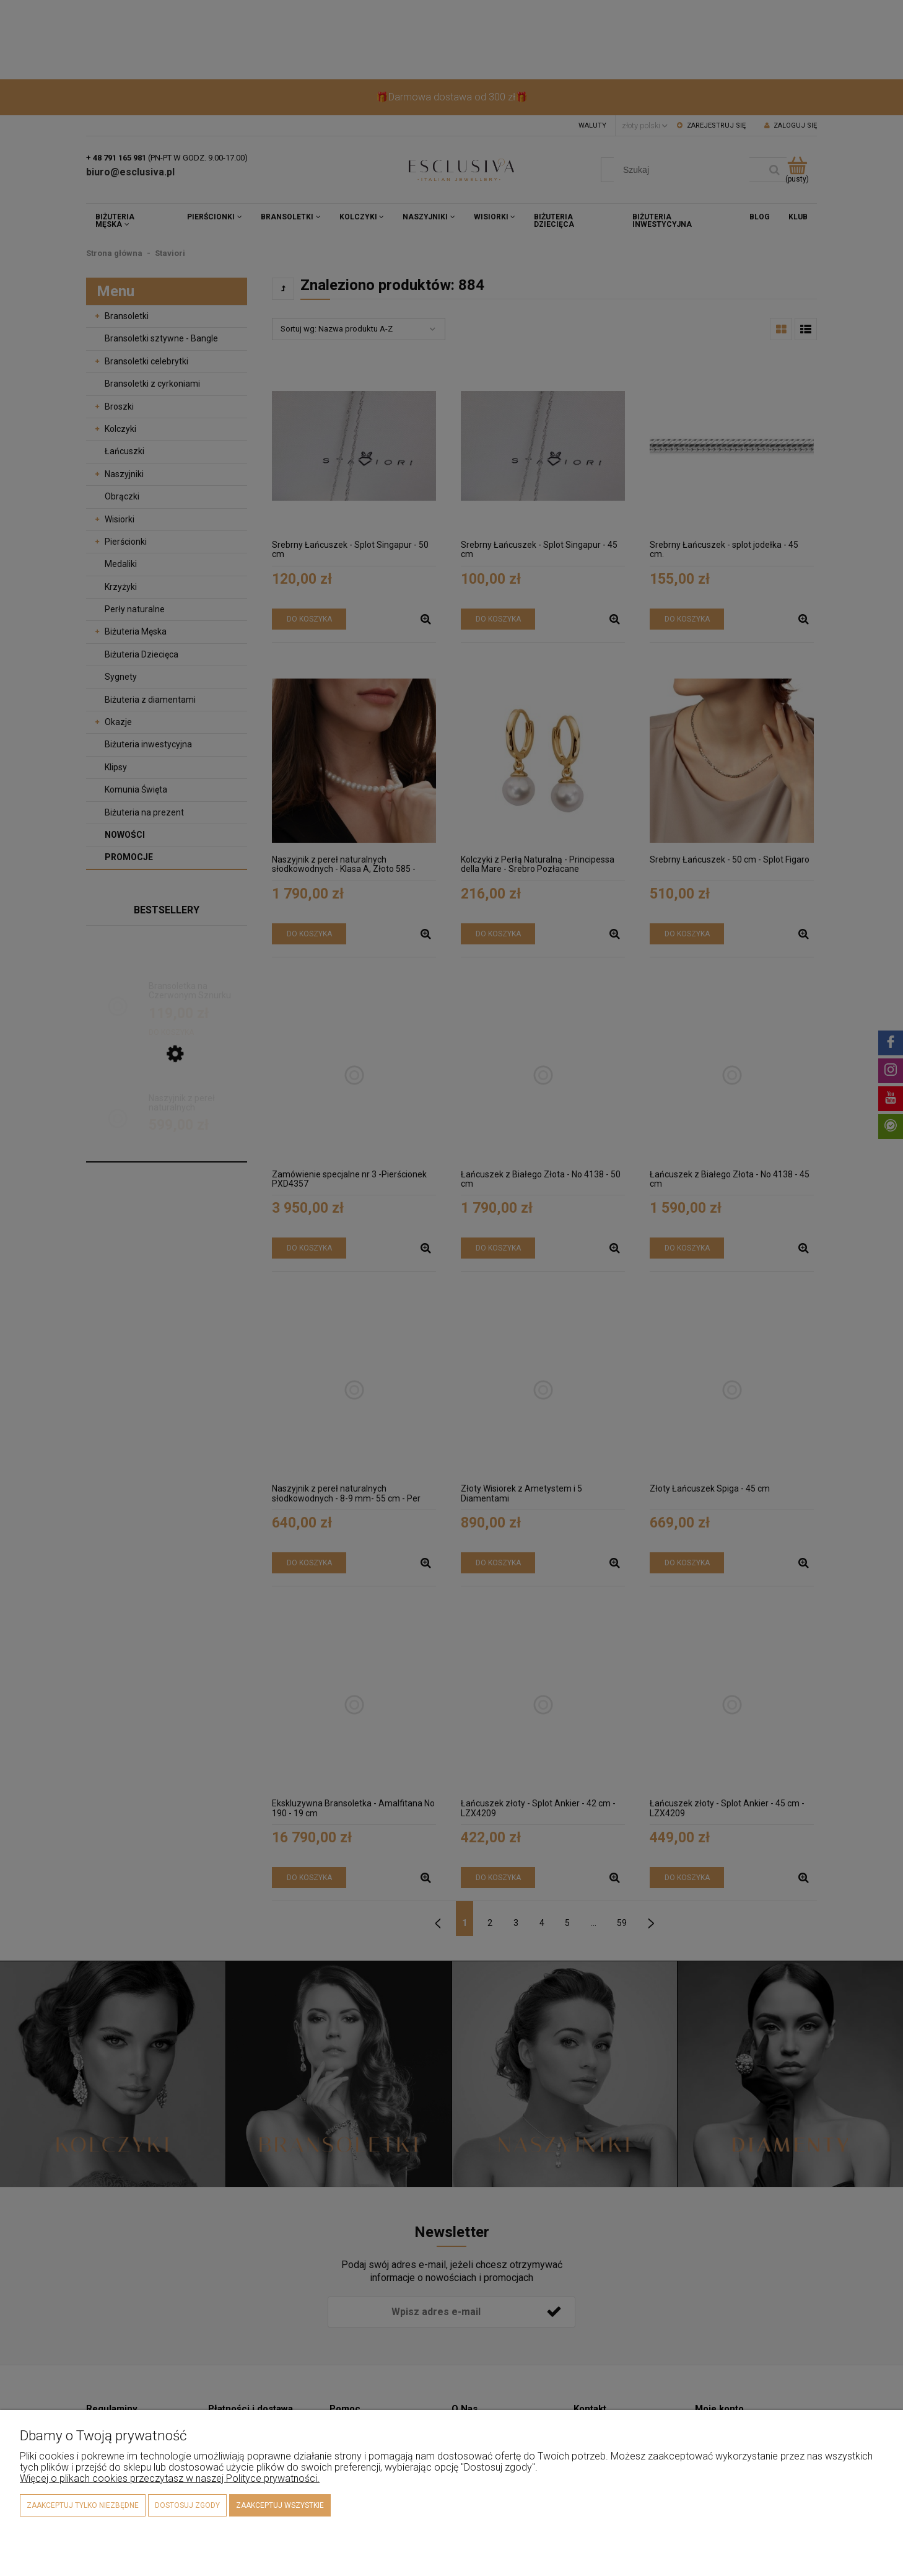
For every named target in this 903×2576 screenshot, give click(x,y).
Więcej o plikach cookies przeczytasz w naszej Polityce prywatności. (170, 2478)
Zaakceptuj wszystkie (280, 2505)
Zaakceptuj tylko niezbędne (83, 2505)
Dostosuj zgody (187, 2505)
